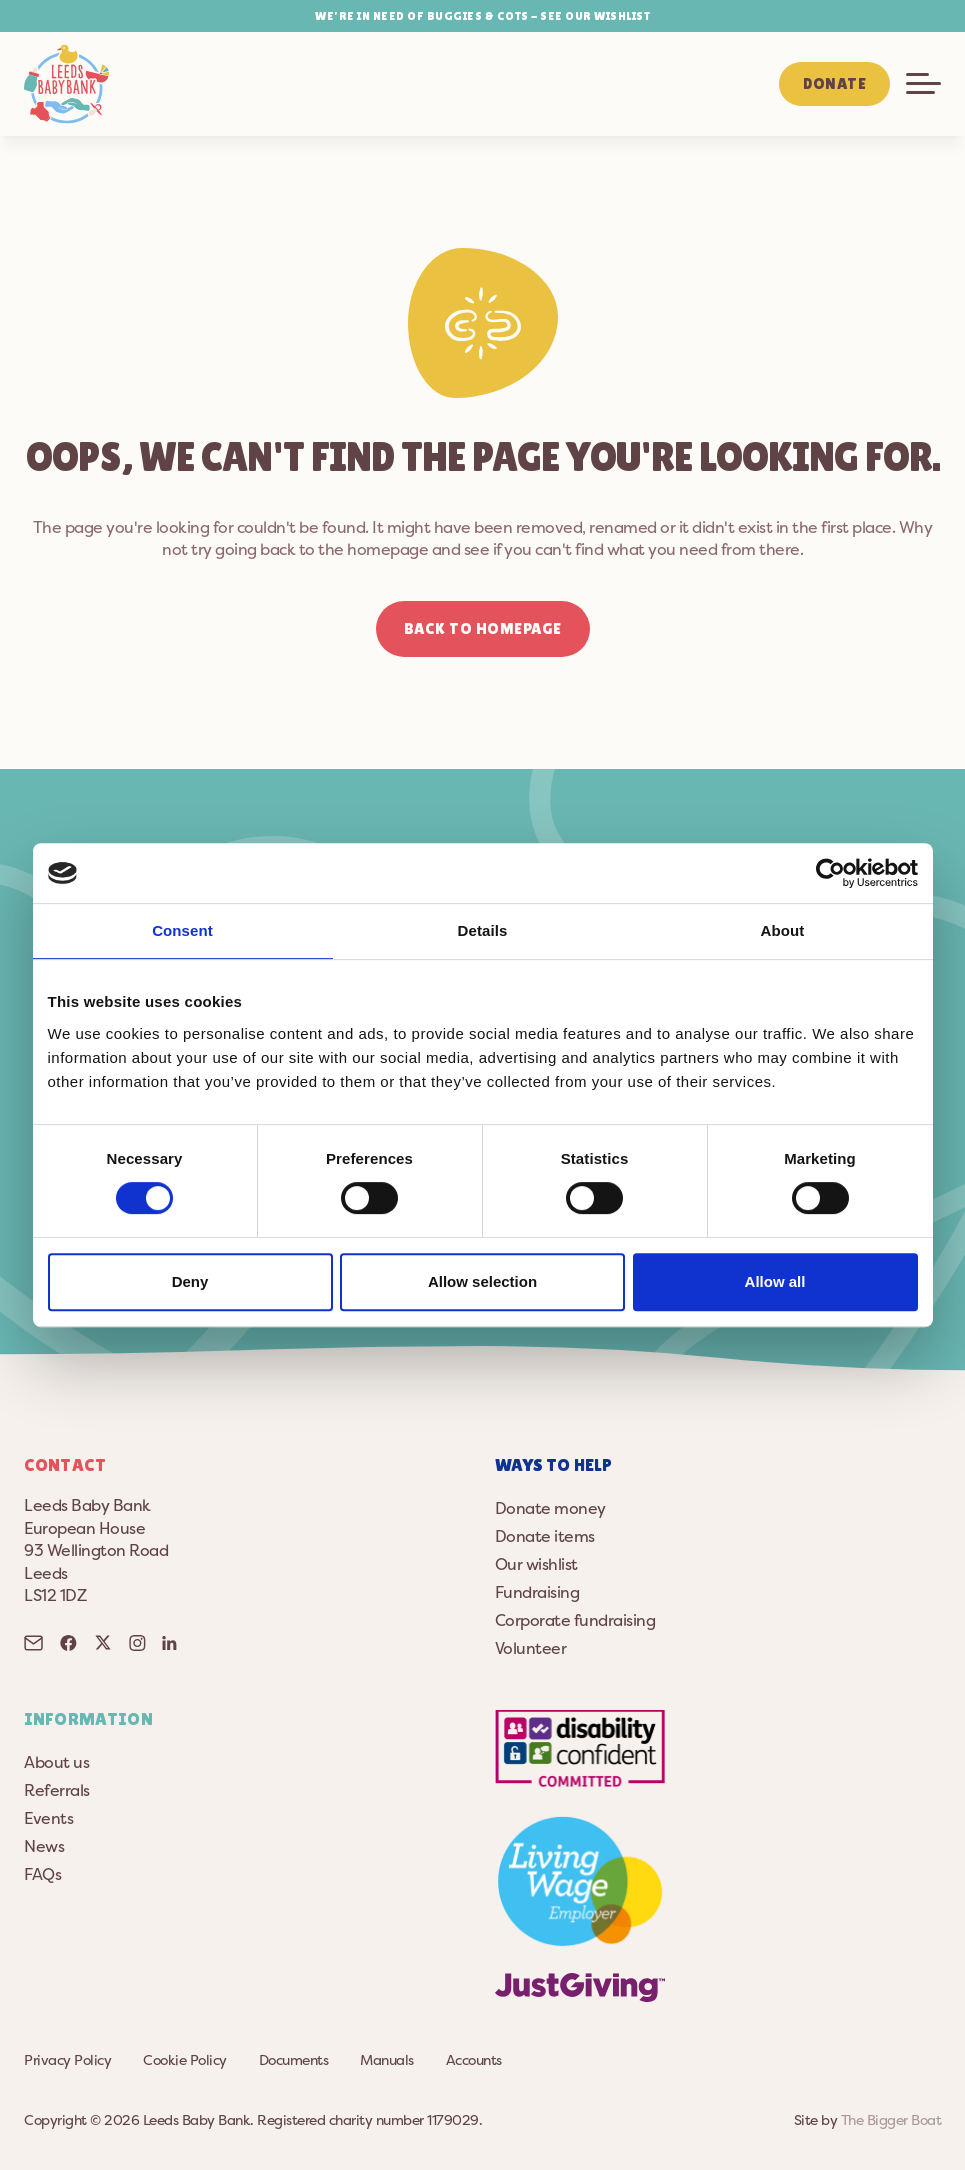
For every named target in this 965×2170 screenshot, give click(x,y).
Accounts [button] (474, 2059)
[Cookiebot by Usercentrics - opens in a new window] (830, 873)
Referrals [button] (57, 1790)
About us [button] (56, 1762)
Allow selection (482, 1281)
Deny (190, 1281)
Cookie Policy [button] (185, 2059)
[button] (66, 84)
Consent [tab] (182, 930)
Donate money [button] (550, 1508)
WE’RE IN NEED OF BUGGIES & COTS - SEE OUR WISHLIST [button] (482, 16)
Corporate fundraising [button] (575, 1620)
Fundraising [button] (537, 1592)
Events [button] (48, 1818)
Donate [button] (834, 83)
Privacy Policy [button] (67, 2059)
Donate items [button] (545, 1536)
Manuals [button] (387, 2059)
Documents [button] (294, 2059)
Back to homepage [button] (483, 628)
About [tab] (783, 930)
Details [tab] (483, 930)
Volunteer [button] (531, 1648)
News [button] (44, 1846)
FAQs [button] (42, 1874)
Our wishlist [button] (536, 1564)
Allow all (775, 1281)
